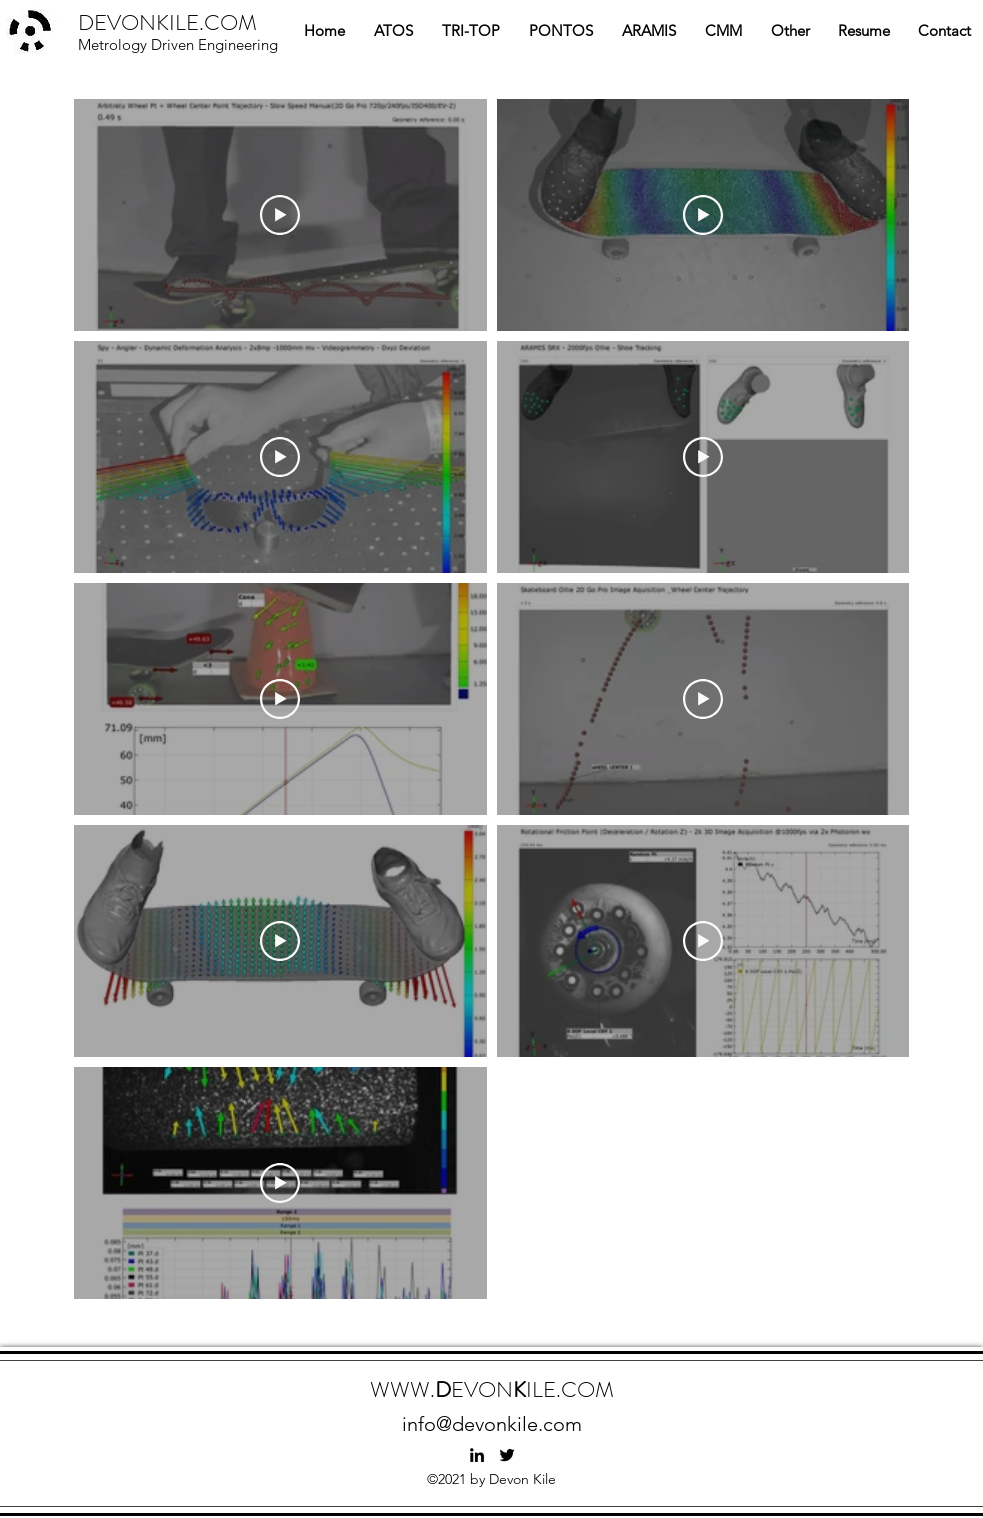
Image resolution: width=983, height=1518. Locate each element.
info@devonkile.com (492, 1424)
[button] (394, 30)
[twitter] (507, 1455)
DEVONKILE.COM (167, 22)
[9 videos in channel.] (491, 699)
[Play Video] (280, 215)
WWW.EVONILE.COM (492, 1389)
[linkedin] (477, 1455)
